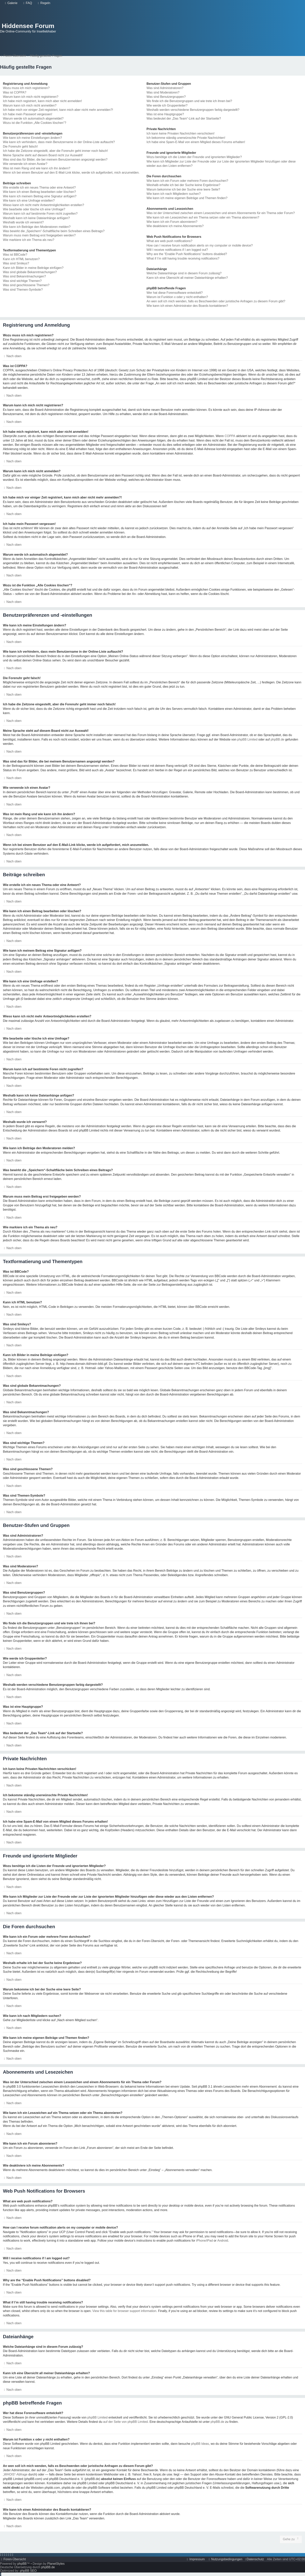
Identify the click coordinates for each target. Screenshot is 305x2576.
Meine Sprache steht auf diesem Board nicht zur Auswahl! (43, 155)
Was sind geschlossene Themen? (26, 285)
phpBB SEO (28, 2570)
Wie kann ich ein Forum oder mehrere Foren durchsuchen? (187, 180)
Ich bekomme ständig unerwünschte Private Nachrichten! (185, 137)
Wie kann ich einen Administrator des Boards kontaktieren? (187, 305)
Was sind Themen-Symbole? (23, 289)
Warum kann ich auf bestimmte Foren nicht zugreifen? (40, 213)
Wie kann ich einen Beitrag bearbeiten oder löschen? (39, 191)
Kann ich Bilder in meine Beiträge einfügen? (33, 267)
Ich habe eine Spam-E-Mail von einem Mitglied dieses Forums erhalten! (195, 142)
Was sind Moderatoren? (162, 92)
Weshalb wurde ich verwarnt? (23, 222)
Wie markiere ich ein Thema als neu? (28, 239)
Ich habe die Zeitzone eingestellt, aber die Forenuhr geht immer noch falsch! (55, 150)
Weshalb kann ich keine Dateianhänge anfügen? (36, 218)
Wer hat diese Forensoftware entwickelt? (174, 292)
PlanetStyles (56, 2563)
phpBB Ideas (200, 2443)
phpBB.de (277, 739)
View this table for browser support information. (124, 2311)
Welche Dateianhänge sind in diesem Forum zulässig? (184, 273)
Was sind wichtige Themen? (22, 280)
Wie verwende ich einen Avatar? (25, 163)
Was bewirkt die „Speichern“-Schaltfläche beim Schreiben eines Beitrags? (53, 231)
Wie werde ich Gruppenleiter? (167, 105)
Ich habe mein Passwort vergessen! (27, 114)
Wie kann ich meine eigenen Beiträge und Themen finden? (186, 198)
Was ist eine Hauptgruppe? (165, 114)
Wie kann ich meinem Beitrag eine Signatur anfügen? (39, 196)
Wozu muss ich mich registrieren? (26, 88)
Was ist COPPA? (14, 92)
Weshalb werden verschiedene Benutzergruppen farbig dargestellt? (192, 109)
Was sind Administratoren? (164, 88)
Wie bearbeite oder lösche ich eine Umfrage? (34, 209)
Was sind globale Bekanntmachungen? (30, 272)
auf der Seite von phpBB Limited (125, 2421)
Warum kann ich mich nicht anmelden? (29, 105)
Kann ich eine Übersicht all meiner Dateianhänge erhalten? (187, 277)
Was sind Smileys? (16, 263)
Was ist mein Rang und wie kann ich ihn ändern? (36, 168)
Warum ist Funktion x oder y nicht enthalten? (177, 297)
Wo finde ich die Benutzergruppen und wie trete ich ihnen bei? (189, 101)
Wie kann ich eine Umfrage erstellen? (29, 200)
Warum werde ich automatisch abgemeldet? (33, 118)
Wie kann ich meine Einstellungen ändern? (32, 137)
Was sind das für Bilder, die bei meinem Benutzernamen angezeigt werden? (55, 159)
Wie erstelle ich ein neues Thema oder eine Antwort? (39, 187)
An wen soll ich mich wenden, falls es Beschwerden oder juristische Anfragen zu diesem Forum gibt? (215, 301)
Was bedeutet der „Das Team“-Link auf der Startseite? (183, 118)
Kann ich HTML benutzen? (21, 259)
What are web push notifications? (169, 241)
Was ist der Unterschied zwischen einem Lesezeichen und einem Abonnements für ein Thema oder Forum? (220, 213)
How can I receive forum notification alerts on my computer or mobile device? (199, 245)
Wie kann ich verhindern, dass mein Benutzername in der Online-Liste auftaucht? (59, 142)
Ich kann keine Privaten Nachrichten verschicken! (180, 133)
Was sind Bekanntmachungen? (24, 276)
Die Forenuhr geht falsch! (20, 146)
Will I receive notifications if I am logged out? (177, 249)
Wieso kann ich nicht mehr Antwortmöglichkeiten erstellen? (43, 205)
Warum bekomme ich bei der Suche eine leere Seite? (183, 189)
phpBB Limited (247, 739)
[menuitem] (10, 3)
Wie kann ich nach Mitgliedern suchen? (173, 193)
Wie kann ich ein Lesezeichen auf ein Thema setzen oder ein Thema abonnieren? (202, 217)
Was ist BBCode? (15, 254)
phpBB (22, 2563)
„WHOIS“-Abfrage (15, 2474)
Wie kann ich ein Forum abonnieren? (171, 221)
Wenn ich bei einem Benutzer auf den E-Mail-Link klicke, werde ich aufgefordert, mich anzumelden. (71, 172)
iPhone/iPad (204, 2240)
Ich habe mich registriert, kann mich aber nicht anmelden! (42, 101)
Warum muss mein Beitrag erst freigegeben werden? (39, 235)
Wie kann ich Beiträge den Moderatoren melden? (37, 226)
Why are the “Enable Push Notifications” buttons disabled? (186, 254)
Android (222, 2240)
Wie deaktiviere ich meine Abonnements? (175, 226)
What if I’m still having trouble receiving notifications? (182, 258)
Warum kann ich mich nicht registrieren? (30, 96)
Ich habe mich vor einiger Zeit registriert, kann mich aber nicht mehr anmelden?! (58, 109)
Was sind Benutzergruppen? (166, 96)
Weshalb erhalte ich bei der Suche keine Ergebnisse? (183, 185)
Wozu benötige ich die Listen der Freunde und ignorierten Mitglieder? (194, 157)
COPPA (230, 436)
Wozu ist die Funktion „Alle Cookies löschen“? (34, 122)
